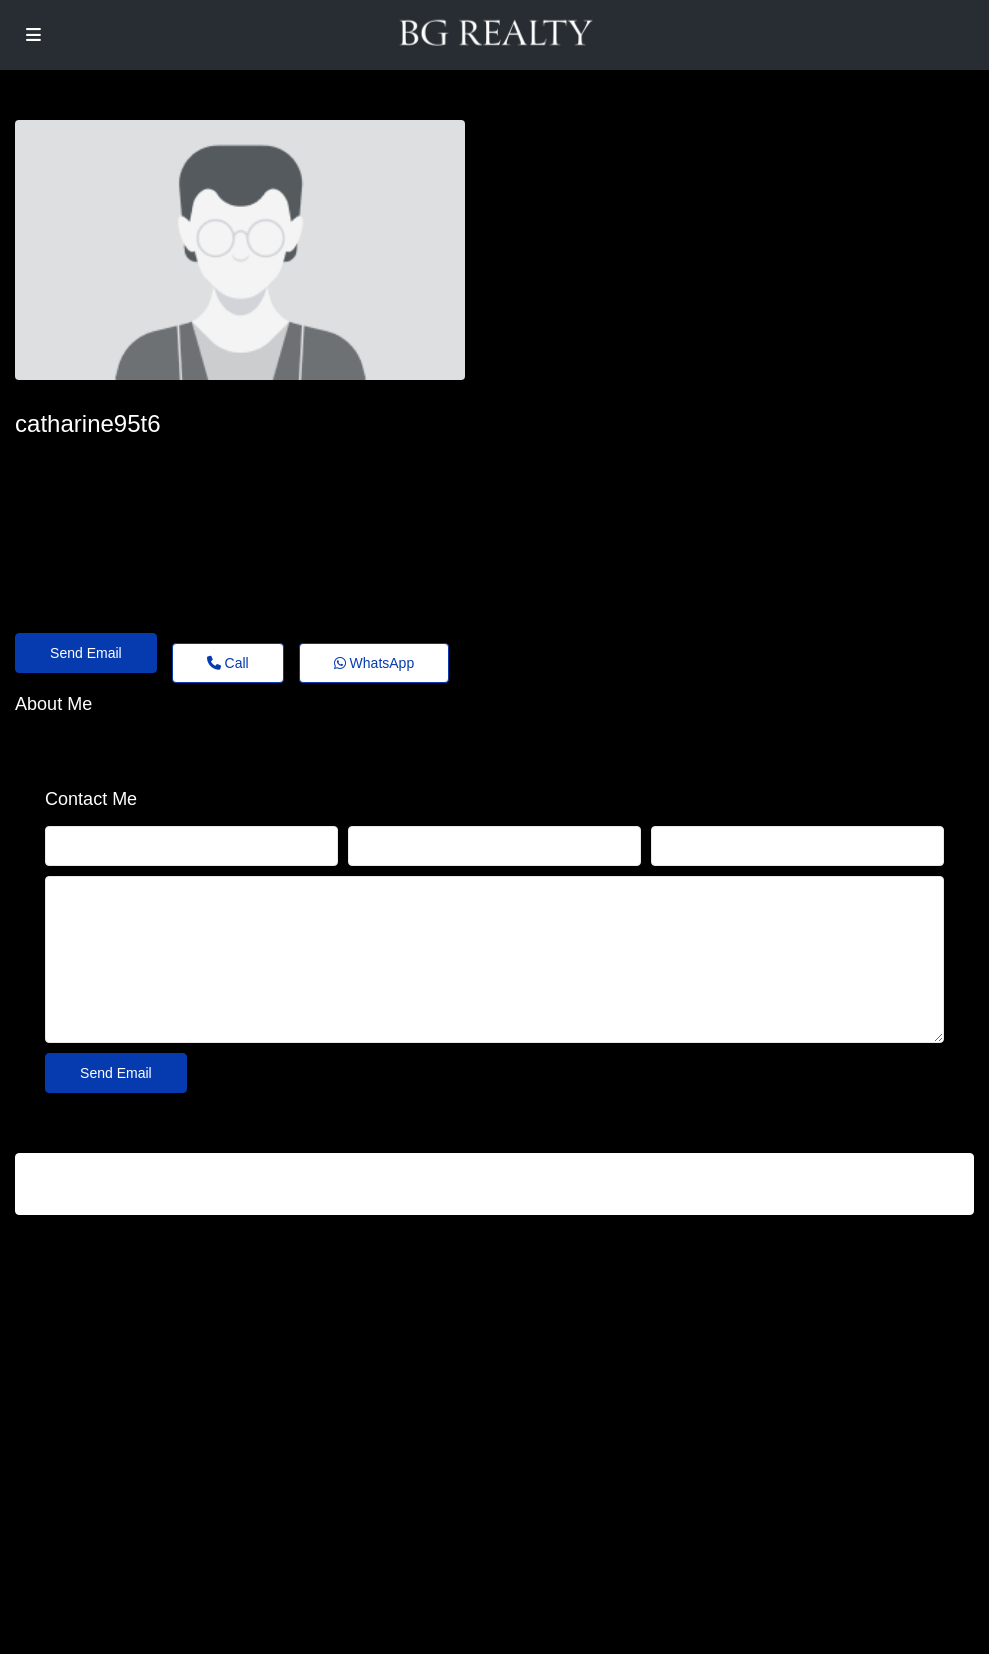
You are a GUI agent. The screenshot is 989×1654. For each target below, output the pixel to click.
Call (228, 663)
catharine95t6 (87, 423)
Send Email (86, 653)
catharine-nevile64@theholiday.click (150, 460)
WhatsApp (374, 663)
